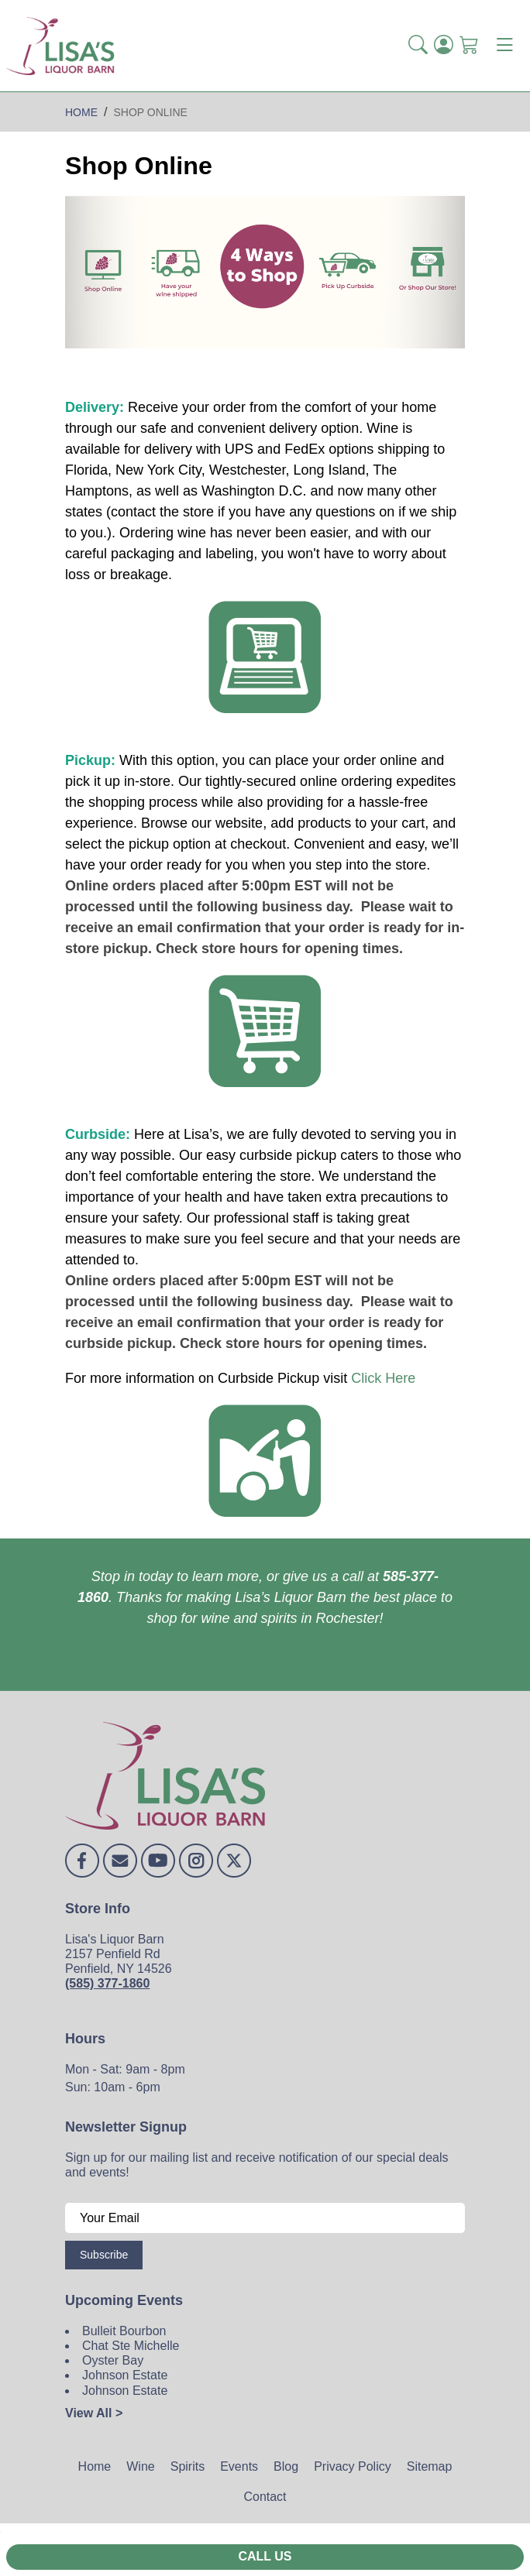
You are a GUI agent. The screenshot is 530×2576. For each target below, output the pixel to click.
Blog (286, 2466)
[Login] (443, 45)
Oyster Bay (112, 2360)
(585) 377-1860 (107, 1983)
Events (239, 2466)
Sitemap (430, 2466)
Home (95, 2466)
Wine (140, 2466)
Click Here (383, 1378)
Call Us (264, 2556)
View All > (93, 2413)
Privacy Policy (352, 2466)
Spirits (187, 2466)
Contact (264, 2496)
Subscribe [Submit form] (104, 2254)
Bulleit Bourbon (124, 2331)
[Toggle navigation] (504, 45)
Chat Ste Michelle (130, 2345)
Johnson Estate (124, 2375)
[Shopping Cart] (469, 45)
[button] (418, 45)
